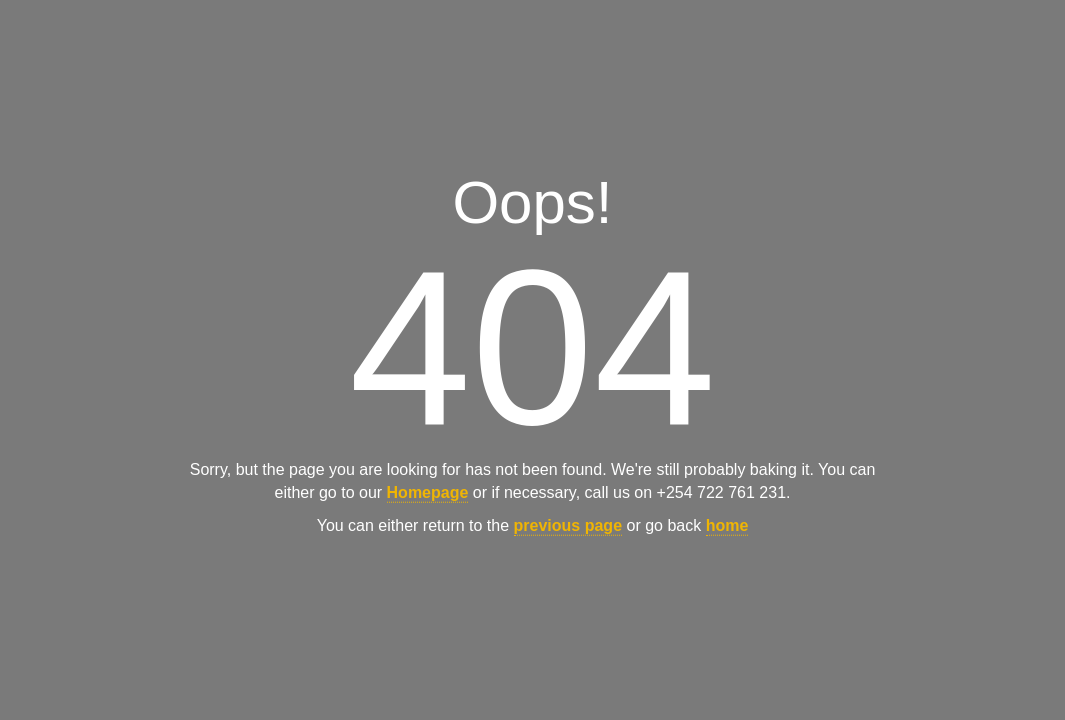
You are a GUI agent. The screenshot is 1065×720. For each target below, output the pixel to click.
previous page (568, 525)
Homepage (428, 492)
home (727, 525)
